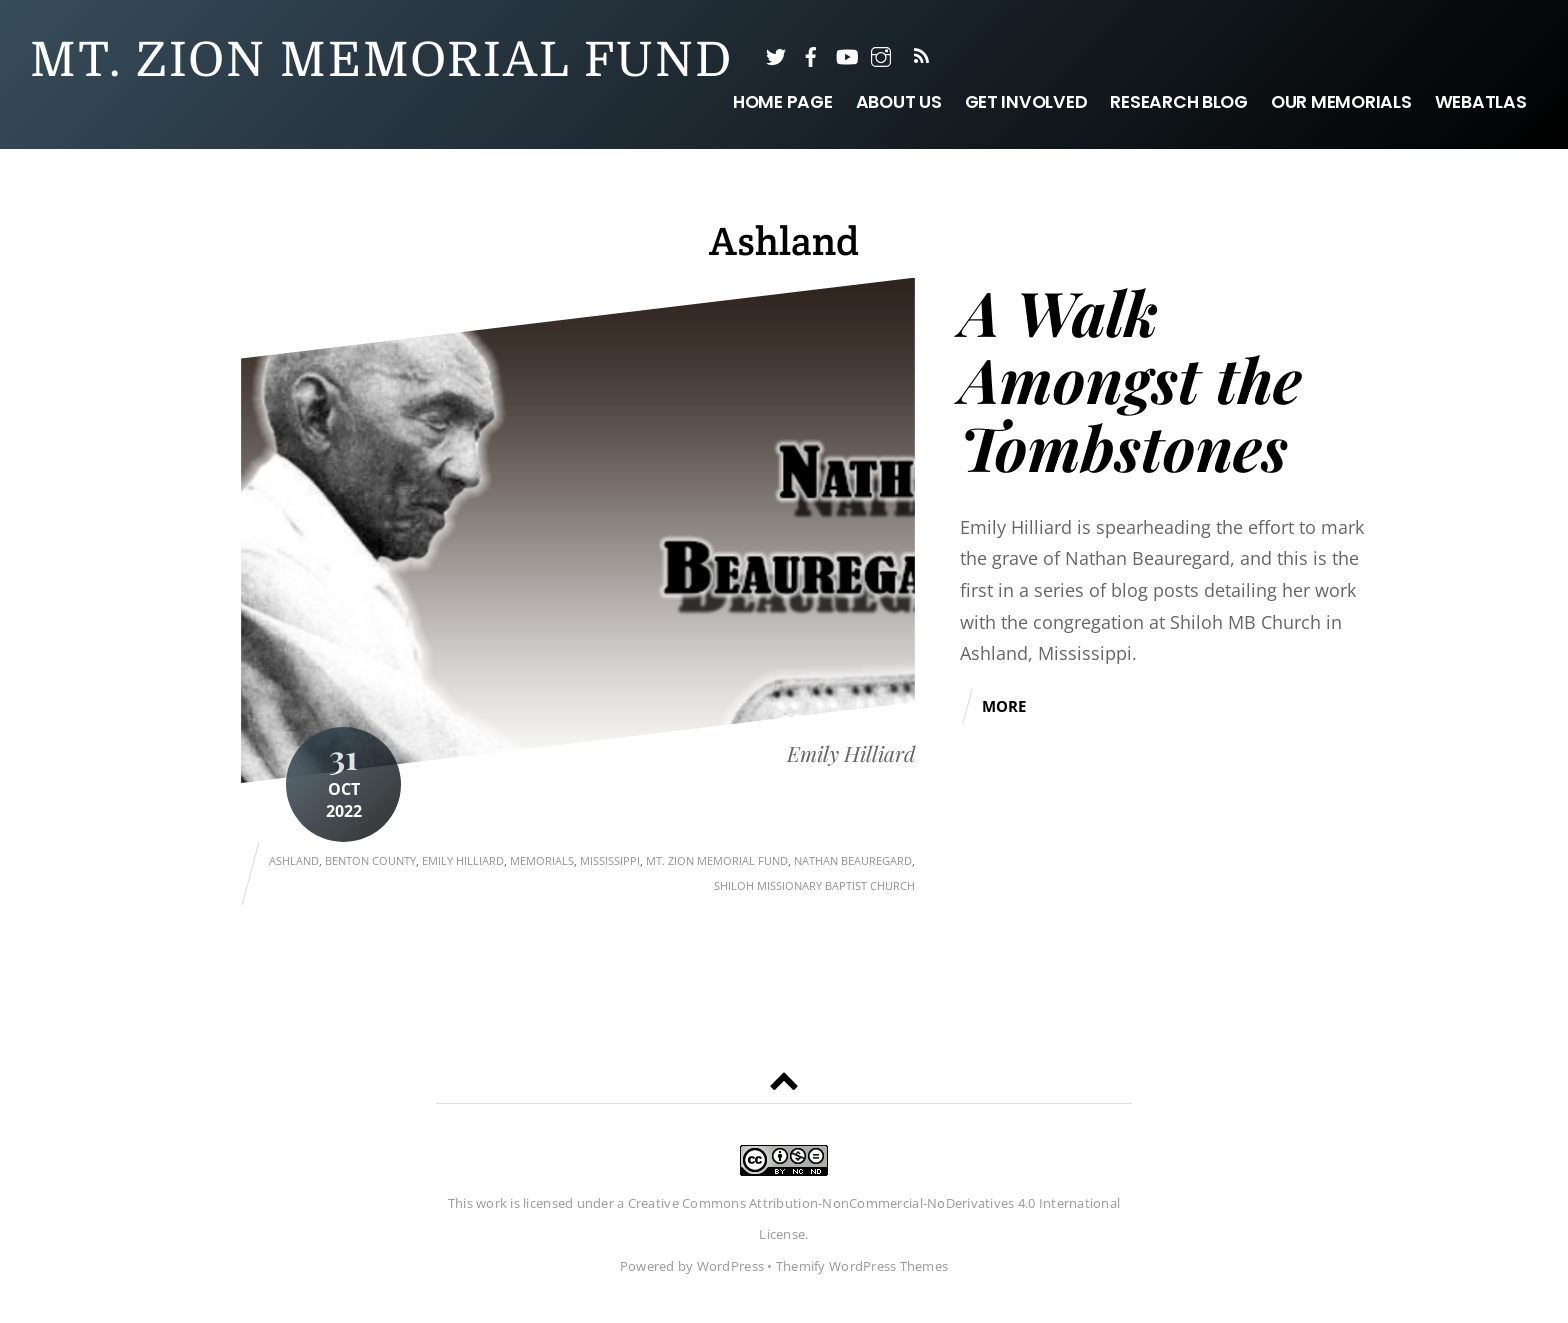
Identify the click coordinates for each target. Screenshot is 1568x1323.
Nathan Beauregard (853, 860)
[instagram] (881, 55)
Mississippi (610, 860)
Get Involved (1026, 102)
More (1004, 706)
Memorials (542, 860)
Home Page (783, 102)
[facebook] (811, 55)
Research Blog (1179, 102)
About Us (899, 102)
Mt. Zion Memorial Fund (717, 860)
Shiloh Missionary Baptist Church (814, 885)
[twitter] (776, 55)
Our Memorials (1341, 102)
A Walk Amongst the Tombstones (1131, 379)
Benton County (370, 860)
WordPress (730, 1266)
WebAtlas (1481, 102)
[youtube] (846, 55)
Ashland (294, 860)
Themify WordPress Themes (862, 1266)
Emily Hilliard (851, 754)
